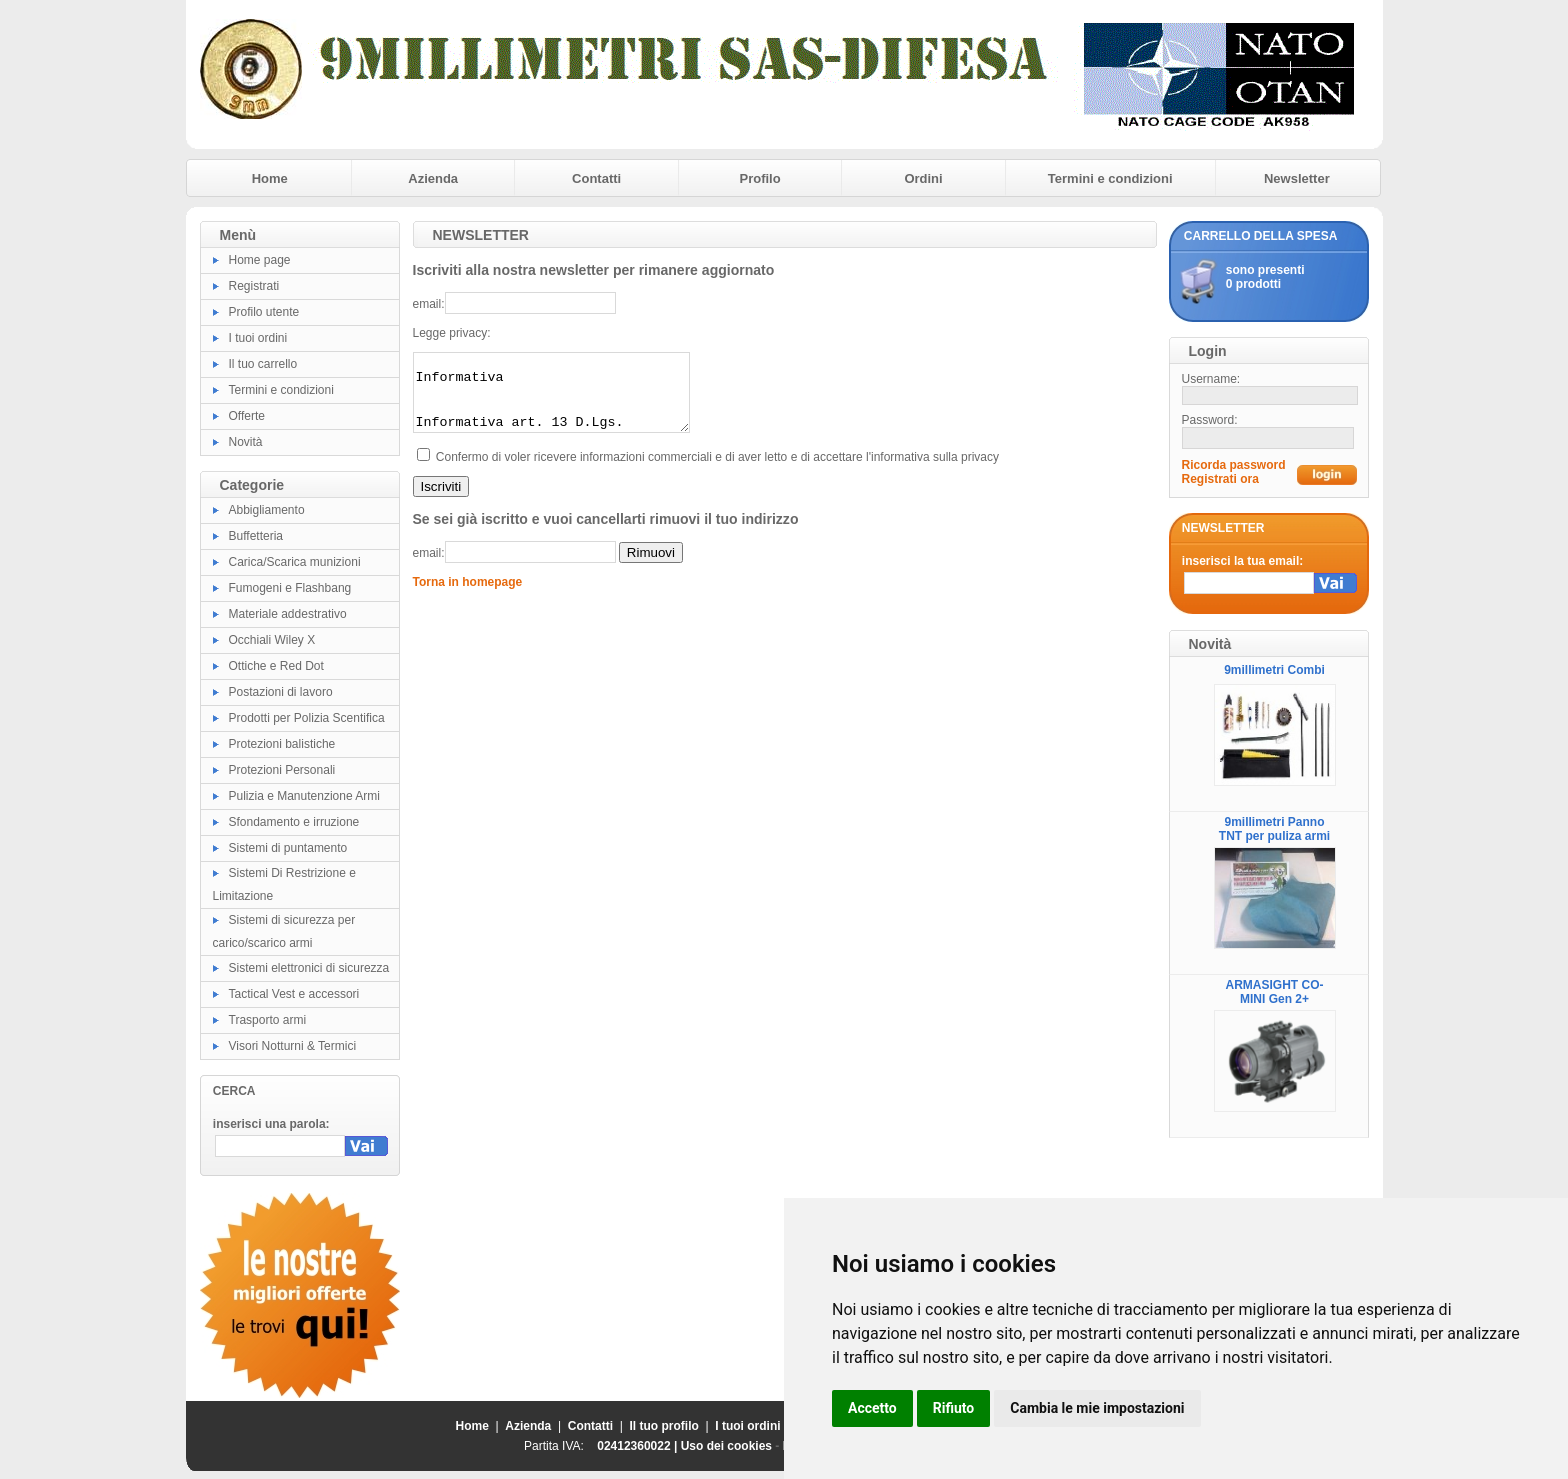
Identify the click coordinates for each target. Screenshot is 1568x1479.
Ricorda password (1234, 465)
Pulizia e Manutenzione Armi (304, 796)
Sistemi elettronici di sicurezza (309, 968)
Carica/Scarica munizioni (295, 562)
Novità (246, 442)
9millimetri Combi (1274, 670)
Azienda (433, 178)
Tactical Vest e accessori (294, 994)
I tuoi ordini (258, 338)
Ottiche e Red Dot (276, 666)
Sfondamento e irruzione (294, 822)
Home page (260, 260)
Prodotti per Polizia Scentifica (307, 718)
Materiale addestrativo (288, 614)
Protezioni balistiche (282, 744)
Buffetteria (256, 536)
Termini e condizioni (1110, 178)
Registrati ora (1220, 479)
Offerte (247, 416)
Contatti (596, 178)
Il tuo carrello (263, 364)
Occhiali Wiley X (272, 640)
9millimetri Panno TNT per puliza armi (1274, 829)
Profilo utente (264, 312)
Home (270, 178)
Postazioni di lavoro (281, 692)
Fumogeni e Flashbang (290, 588)
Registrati (254, 286)
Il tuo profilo (664, 1426)
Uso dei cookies (726, 1446)
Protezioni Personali (282, 770)
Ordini (923, 178)
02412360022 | (638, 1446)
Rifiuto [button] (954, 1408)
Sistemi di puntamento (288, 848)
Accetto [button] (872, 1408)
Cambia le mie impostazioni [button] (1097, 1408)
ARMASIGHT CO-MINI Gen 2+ (1275, 992)
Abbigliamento (267, 510)
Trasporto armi (268, 1020)
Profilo (760, 178)
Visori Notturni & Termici (293, 1046)
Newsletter (1297, 178)
